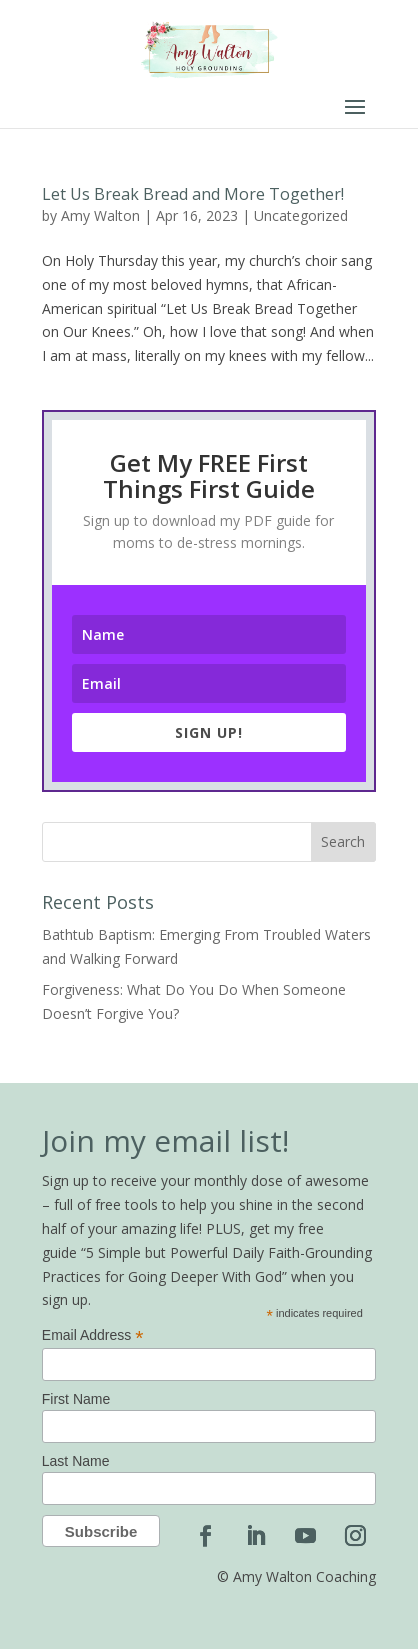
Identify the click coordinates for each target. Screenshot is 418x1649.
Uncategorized (301, 215)
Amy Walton (100, 215)
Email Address (93, 1335)
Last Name (76, 1461)
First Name (76, 1399)
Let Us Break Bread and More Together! (193, 194)
